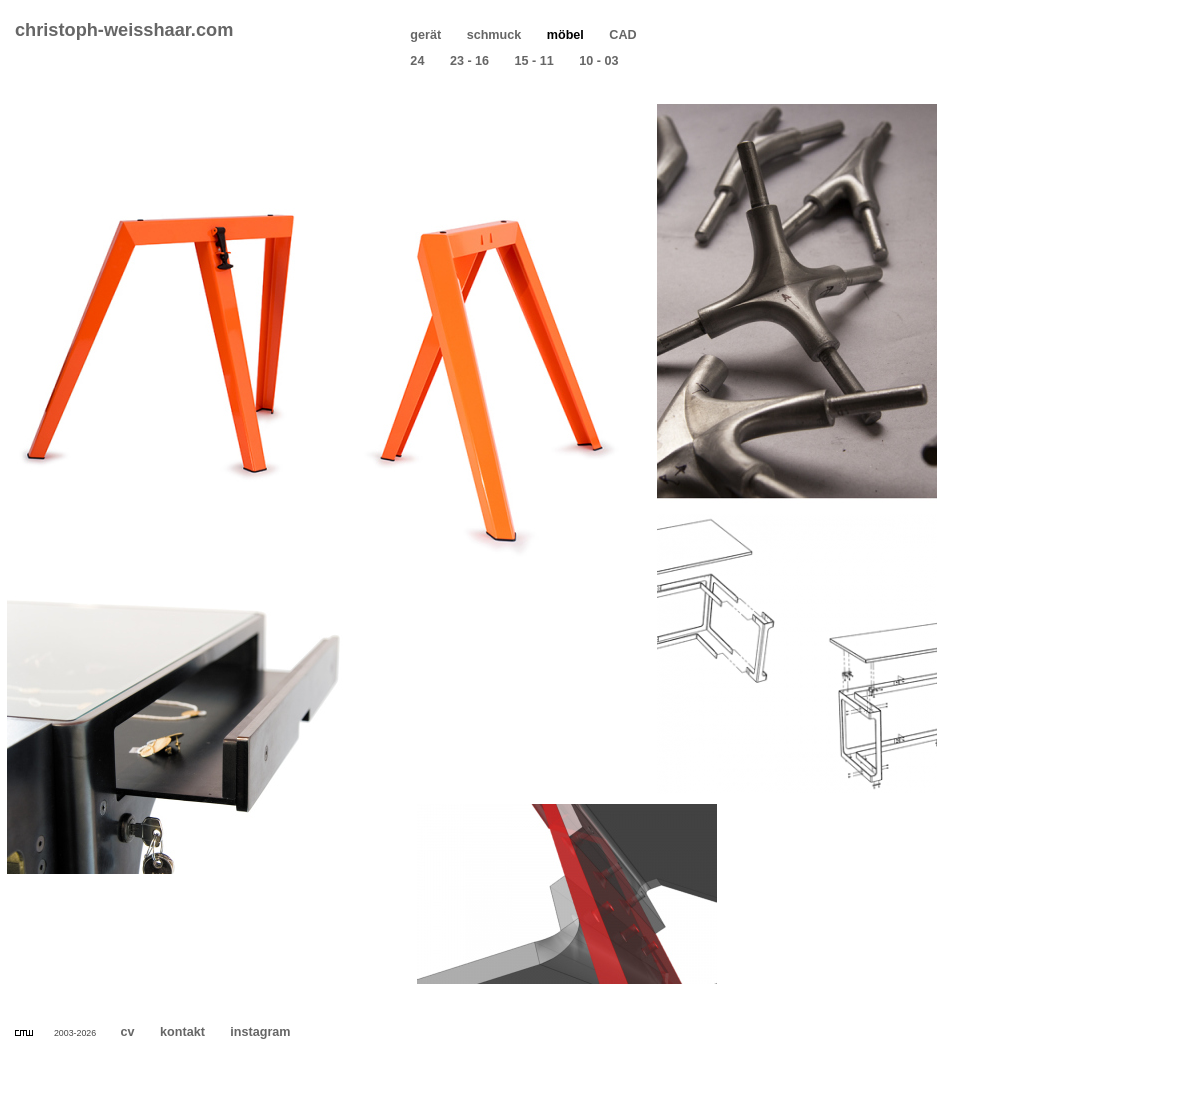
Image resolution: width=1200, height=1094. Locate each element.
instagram (260, 1032)
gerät (426, 35)
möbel (565, 35)
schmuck (494, 35)
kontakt (183, 1032)
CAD (623, 35)
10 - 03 (599, 61)
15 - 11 (534, 61)
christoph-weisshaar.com (124, 30)
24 (417, 61)
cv (127, 1032)
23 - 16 (469, 61)
